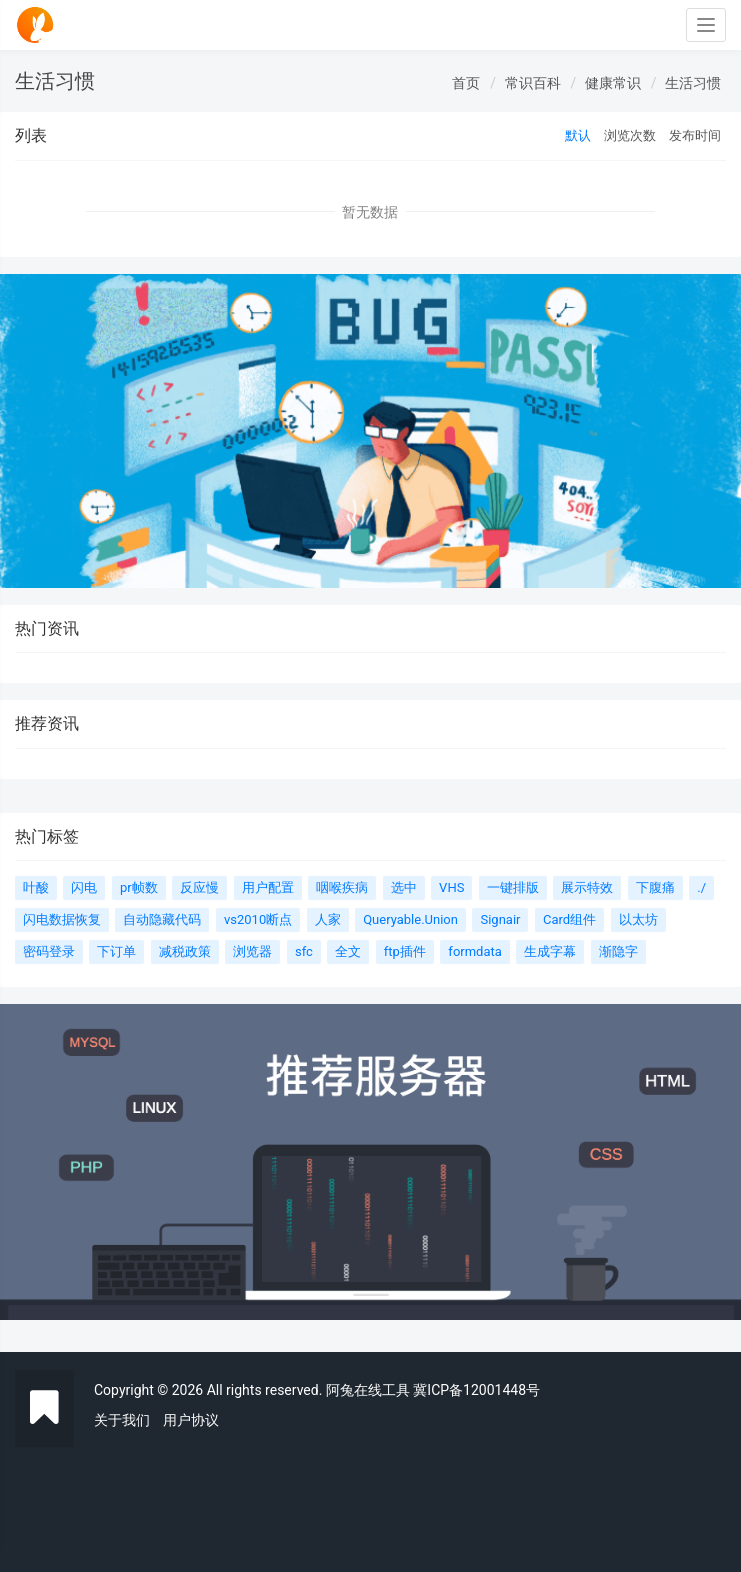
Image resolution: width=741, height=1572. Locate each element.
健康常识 (613, 83)
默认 (578, 135)
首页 (466, 83)
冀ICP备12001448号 (476, 1390)
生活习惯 (693, 83)
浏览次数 (630, 135)
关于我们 (122, 1420)
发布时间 (695, 135)
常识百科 (533, 83)
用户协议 (191, 1420)
